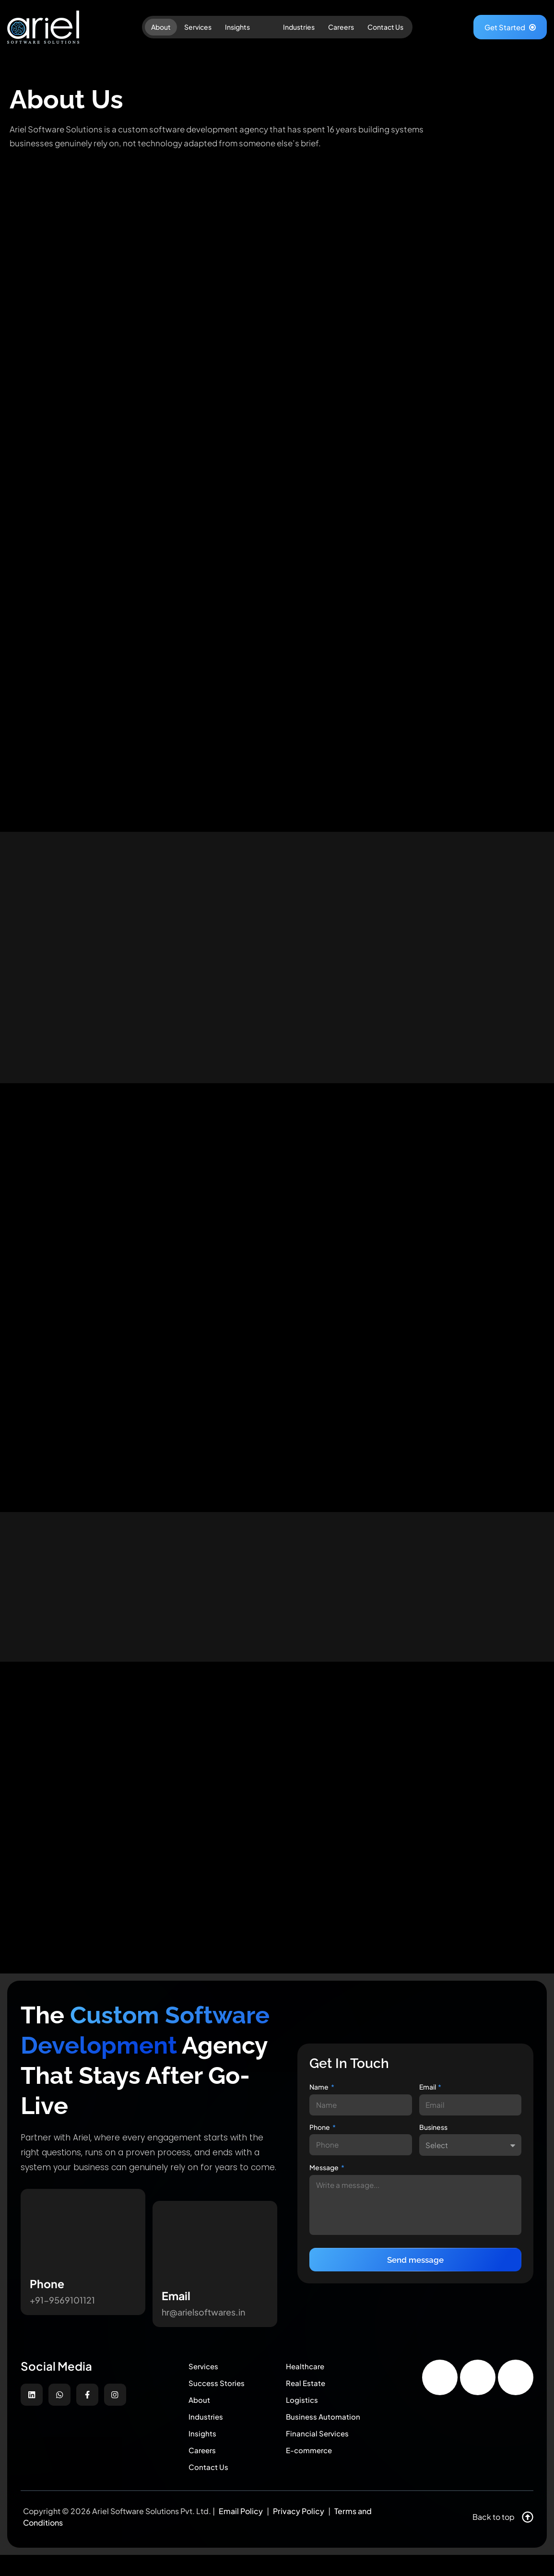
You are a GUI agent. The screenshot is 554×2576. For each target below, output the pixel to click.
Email (428, 2094)
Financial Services (322, 2451)
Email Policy (241, 2532)
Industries (299, 27)
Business (433, 2136)
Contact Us (385, 27)
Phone (320, 2136)
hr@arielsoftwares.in (203, 2323)
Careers (341, 27)
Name (319, 2094)
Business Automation (328, 2432)
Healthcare (308, 2376)
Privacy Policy (298, 2532)
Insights (237, 27)
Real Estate (308, 2395)
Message (324, 2177)
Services (198, 27)
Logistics (304, 2414)
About (161, 27)
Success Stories (221, 2395)
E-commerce (313, 2470)
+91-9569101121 (62, 2311)
